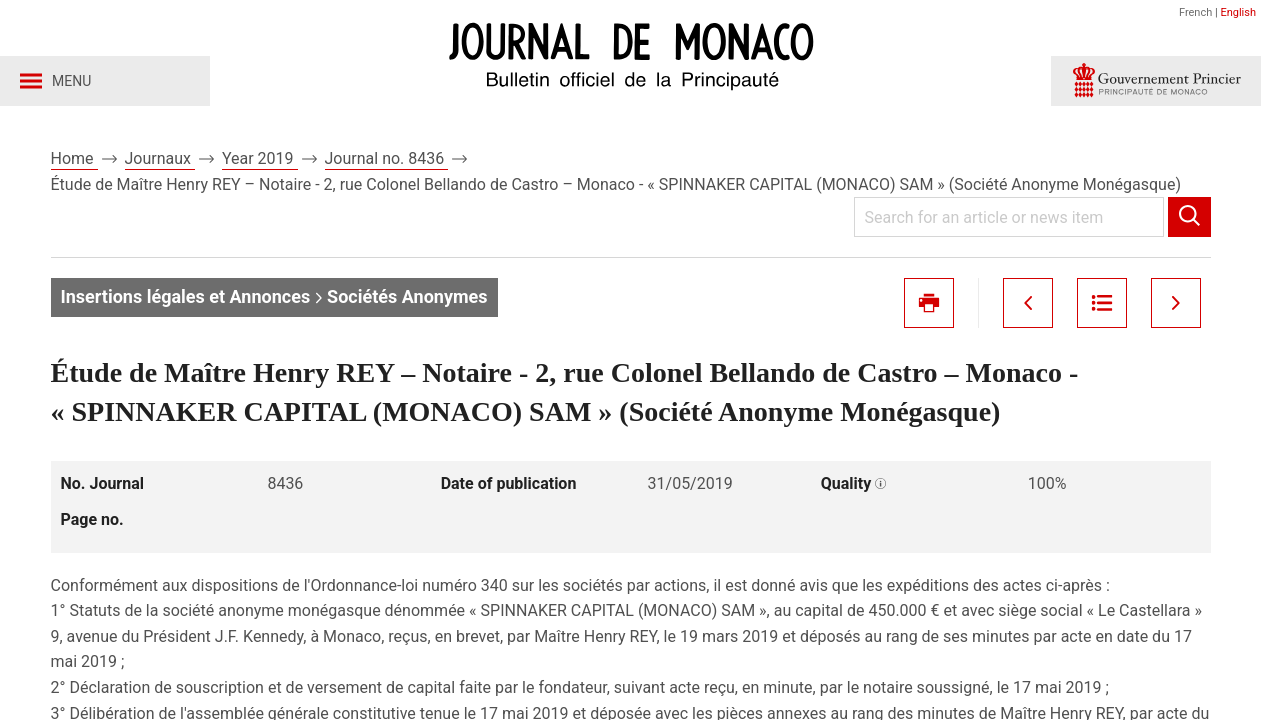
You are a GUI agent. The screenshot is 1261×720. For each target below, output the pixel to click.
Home (74, 158)
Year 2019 (260, 158)
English (1238, 12)
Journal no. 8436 (387, 158)
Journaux (160, 158)
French (1195, 12)
